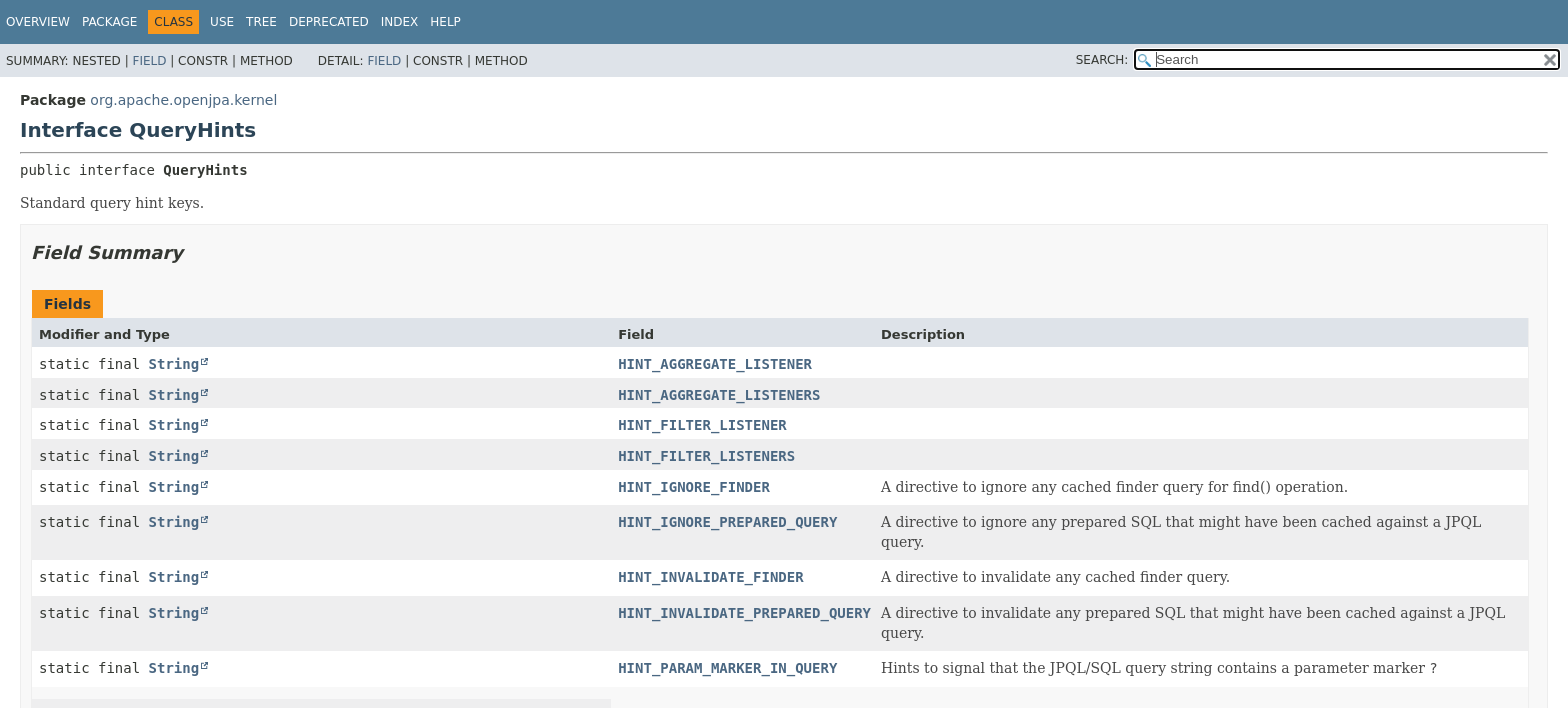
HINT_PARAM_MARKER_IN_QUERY (727, 668)
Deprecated (329, 22)
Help (445, 22)
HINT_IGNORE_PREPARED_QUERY (727, 522)
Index (400, 22)
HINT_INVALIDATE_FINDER (710, 577)
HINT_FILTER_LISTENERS (706, 456)
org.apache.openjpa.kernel (183, 100)
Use (222, 22)
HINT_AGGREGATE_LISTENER (715, 364)
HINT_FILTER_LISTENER (702, 425)
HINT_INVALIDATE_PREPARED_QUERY (744, 613)
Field (149, 61)
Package (109, 22)
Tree (261, 22)
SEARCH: (1102, 60)
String (174, 364)
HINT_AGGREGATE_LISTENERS (719, 395)
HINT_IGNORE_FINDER (694, 487)
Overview (38, 22)
